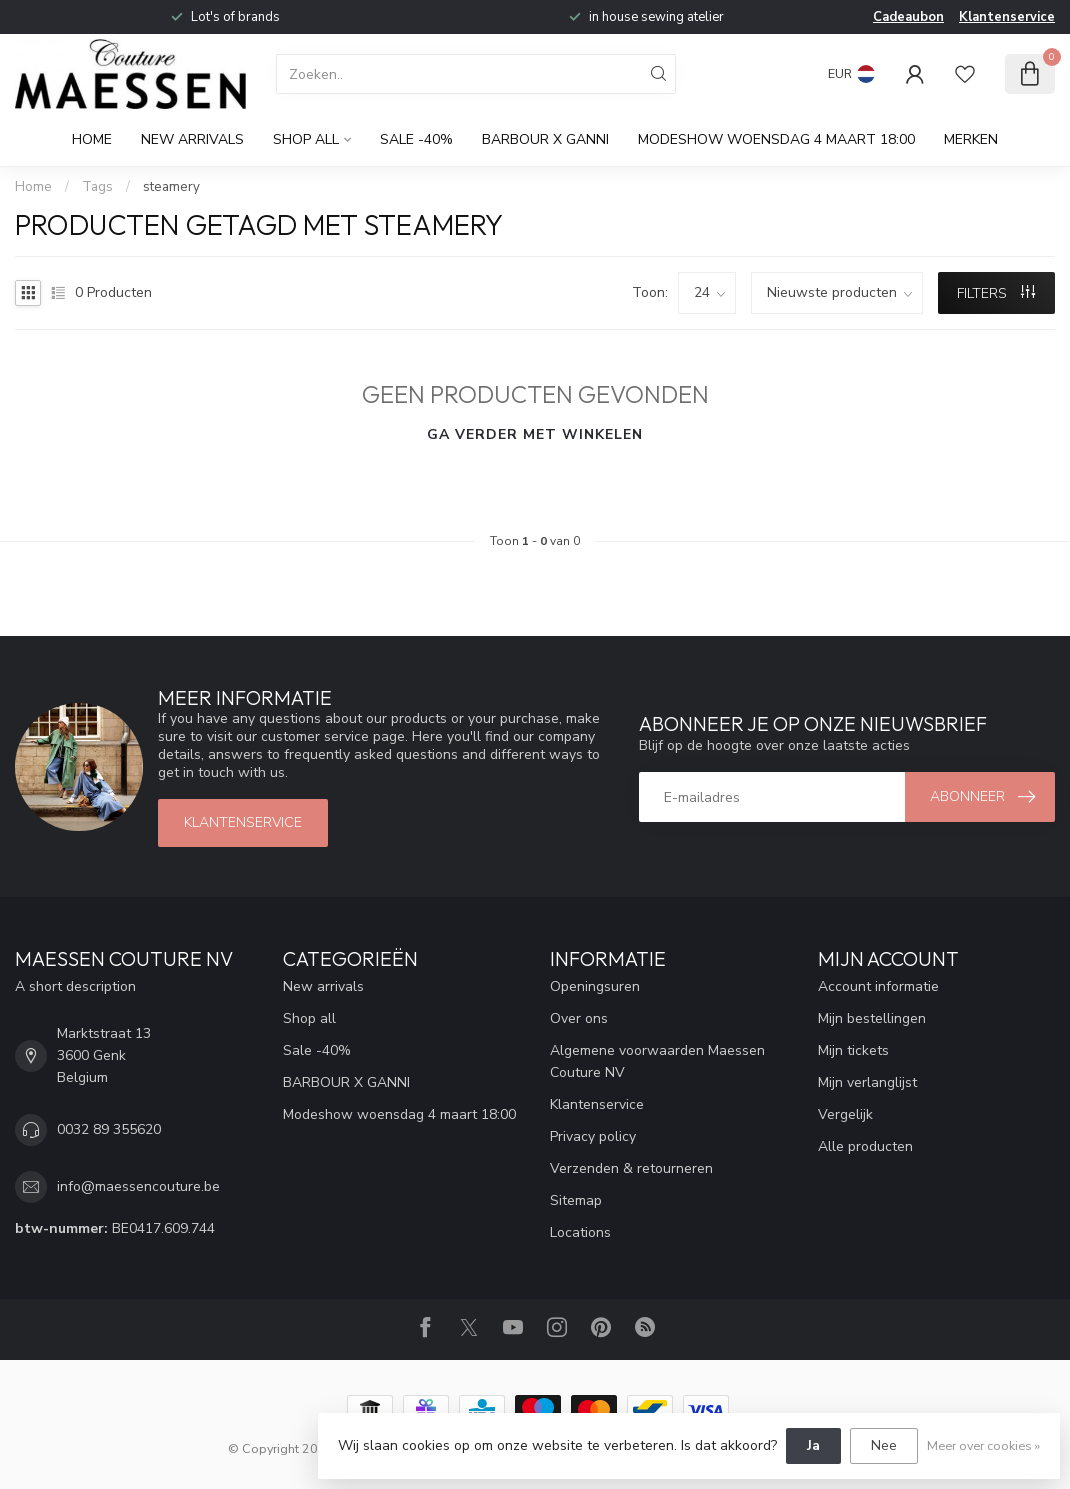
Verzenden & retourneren (631, 1168)
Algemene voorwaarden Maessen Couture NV (657, 1061)
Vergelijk (845, 1114)
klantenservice (243, 822)
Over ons (579, 1018)
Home (92, 139)
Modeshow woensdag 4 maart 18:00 (776, 139)
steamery (171, 187)
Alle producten (865, 1146)
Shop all (306, 139)
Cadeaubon (908, 17)
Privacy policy (593, 1136)
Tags (97, 187)
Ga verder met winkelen (535, 434)
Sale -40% (416, 139)
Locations (580, 1232)
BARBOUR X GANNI (545, 139)
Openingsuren (595, 986)
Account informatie (878, 986)
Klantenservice (1007, 17)
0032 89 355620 (109, 1129)
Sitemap (576, 1200)
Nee (884, 1445)
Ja (813, 1445)
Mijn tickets (853, 1050)
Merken (971, 139)
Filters (996, 293)
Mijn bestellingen (872, 1018)
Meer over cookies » (983, 1445)
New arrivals (192, 139)
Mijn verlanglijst (867, 1082)
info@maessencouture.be (138, 1186)
